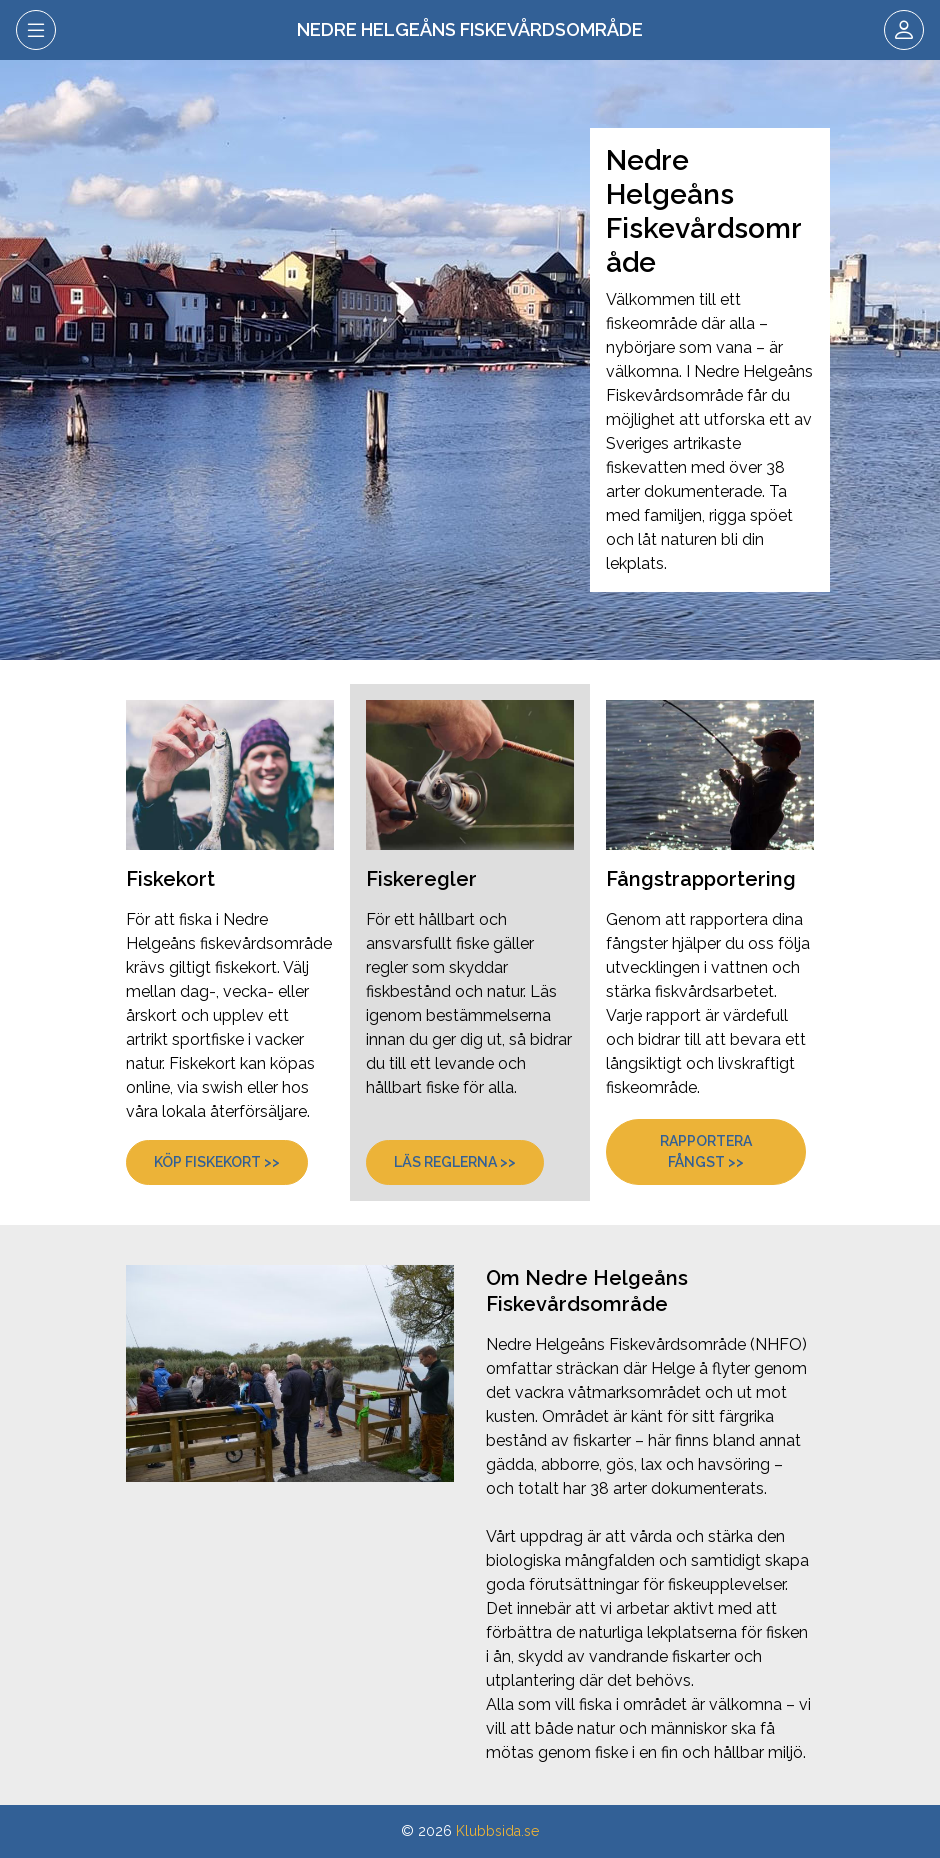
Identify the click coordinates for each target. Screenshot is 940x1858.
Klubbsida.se (497, 1831)
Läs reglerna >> (455, 1162)
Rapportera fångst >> (706, 1151)
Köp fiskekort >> (217, 1162)
